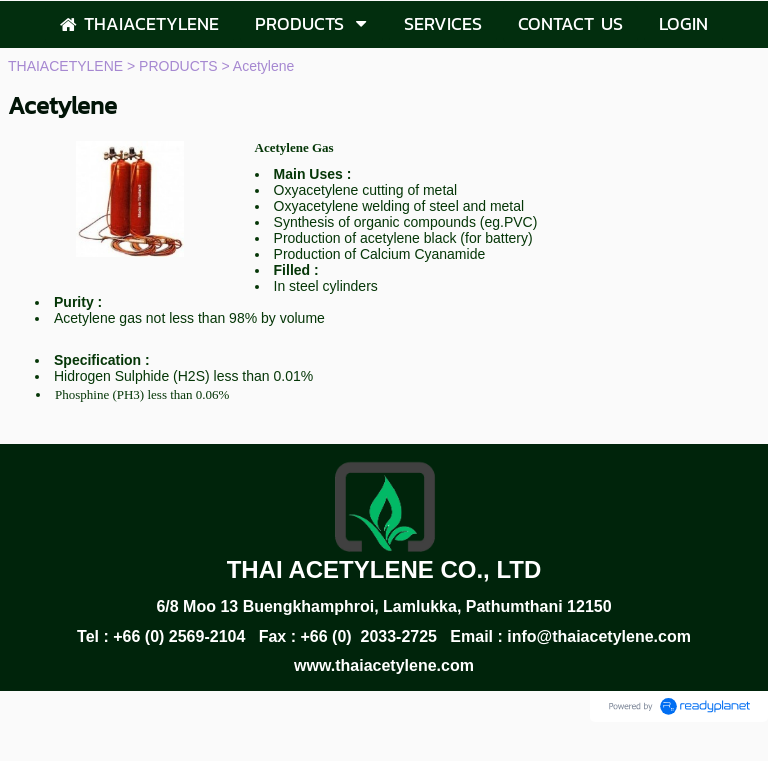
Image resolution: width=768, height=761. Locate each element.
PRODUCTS (178, 66)
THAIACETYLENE (65, 66)
